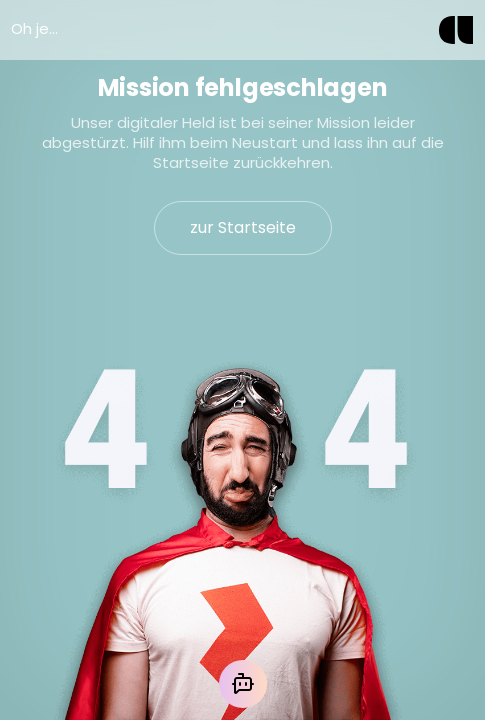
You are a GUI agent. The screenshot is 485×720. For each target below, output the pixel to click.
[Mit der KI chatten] (243, 684)
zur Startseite (243, 227)
